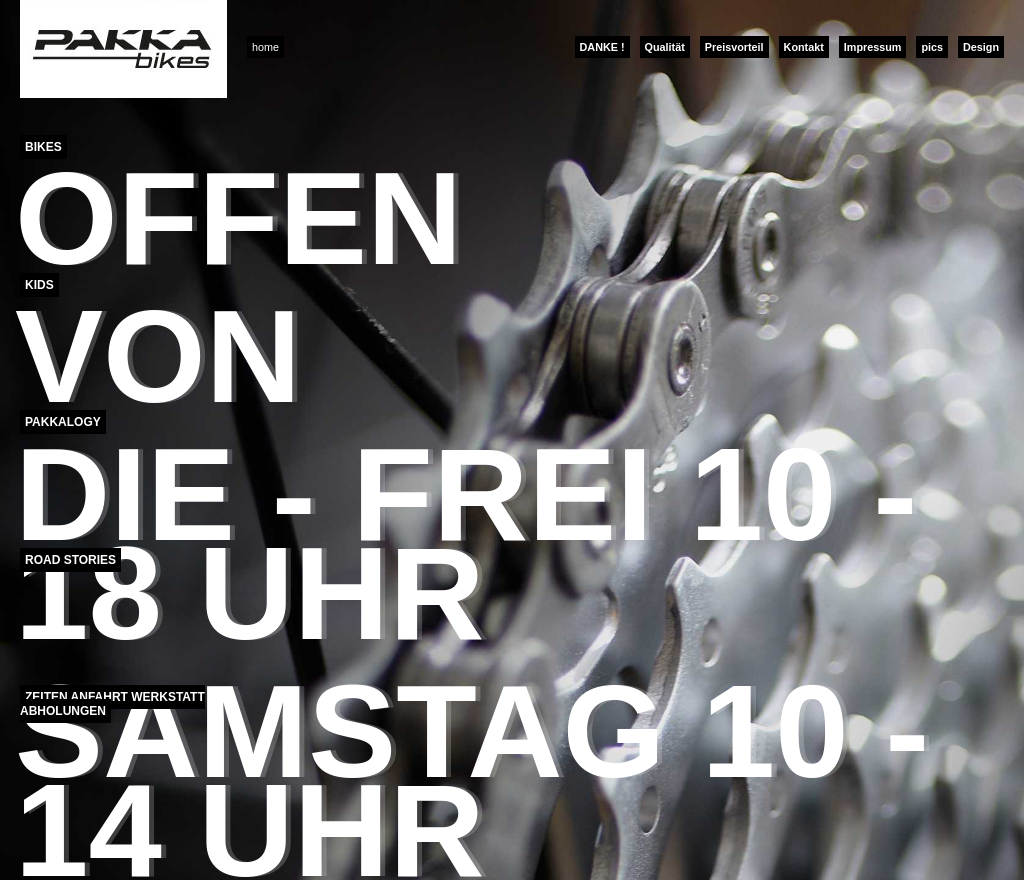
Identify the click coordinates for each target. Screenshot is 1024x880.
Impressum (873, 47)
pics (932, 47)
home (265, 47)
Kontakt (804, 47)
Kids (39, 285)
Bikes (43, 147)
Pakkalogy (63, 422)
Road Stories (70, 560)
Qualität (665, 47)
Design (981, 47)
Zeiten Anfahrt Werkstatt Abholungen (112, 704)
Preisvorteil (734, 47)
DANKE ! (602, 47)
